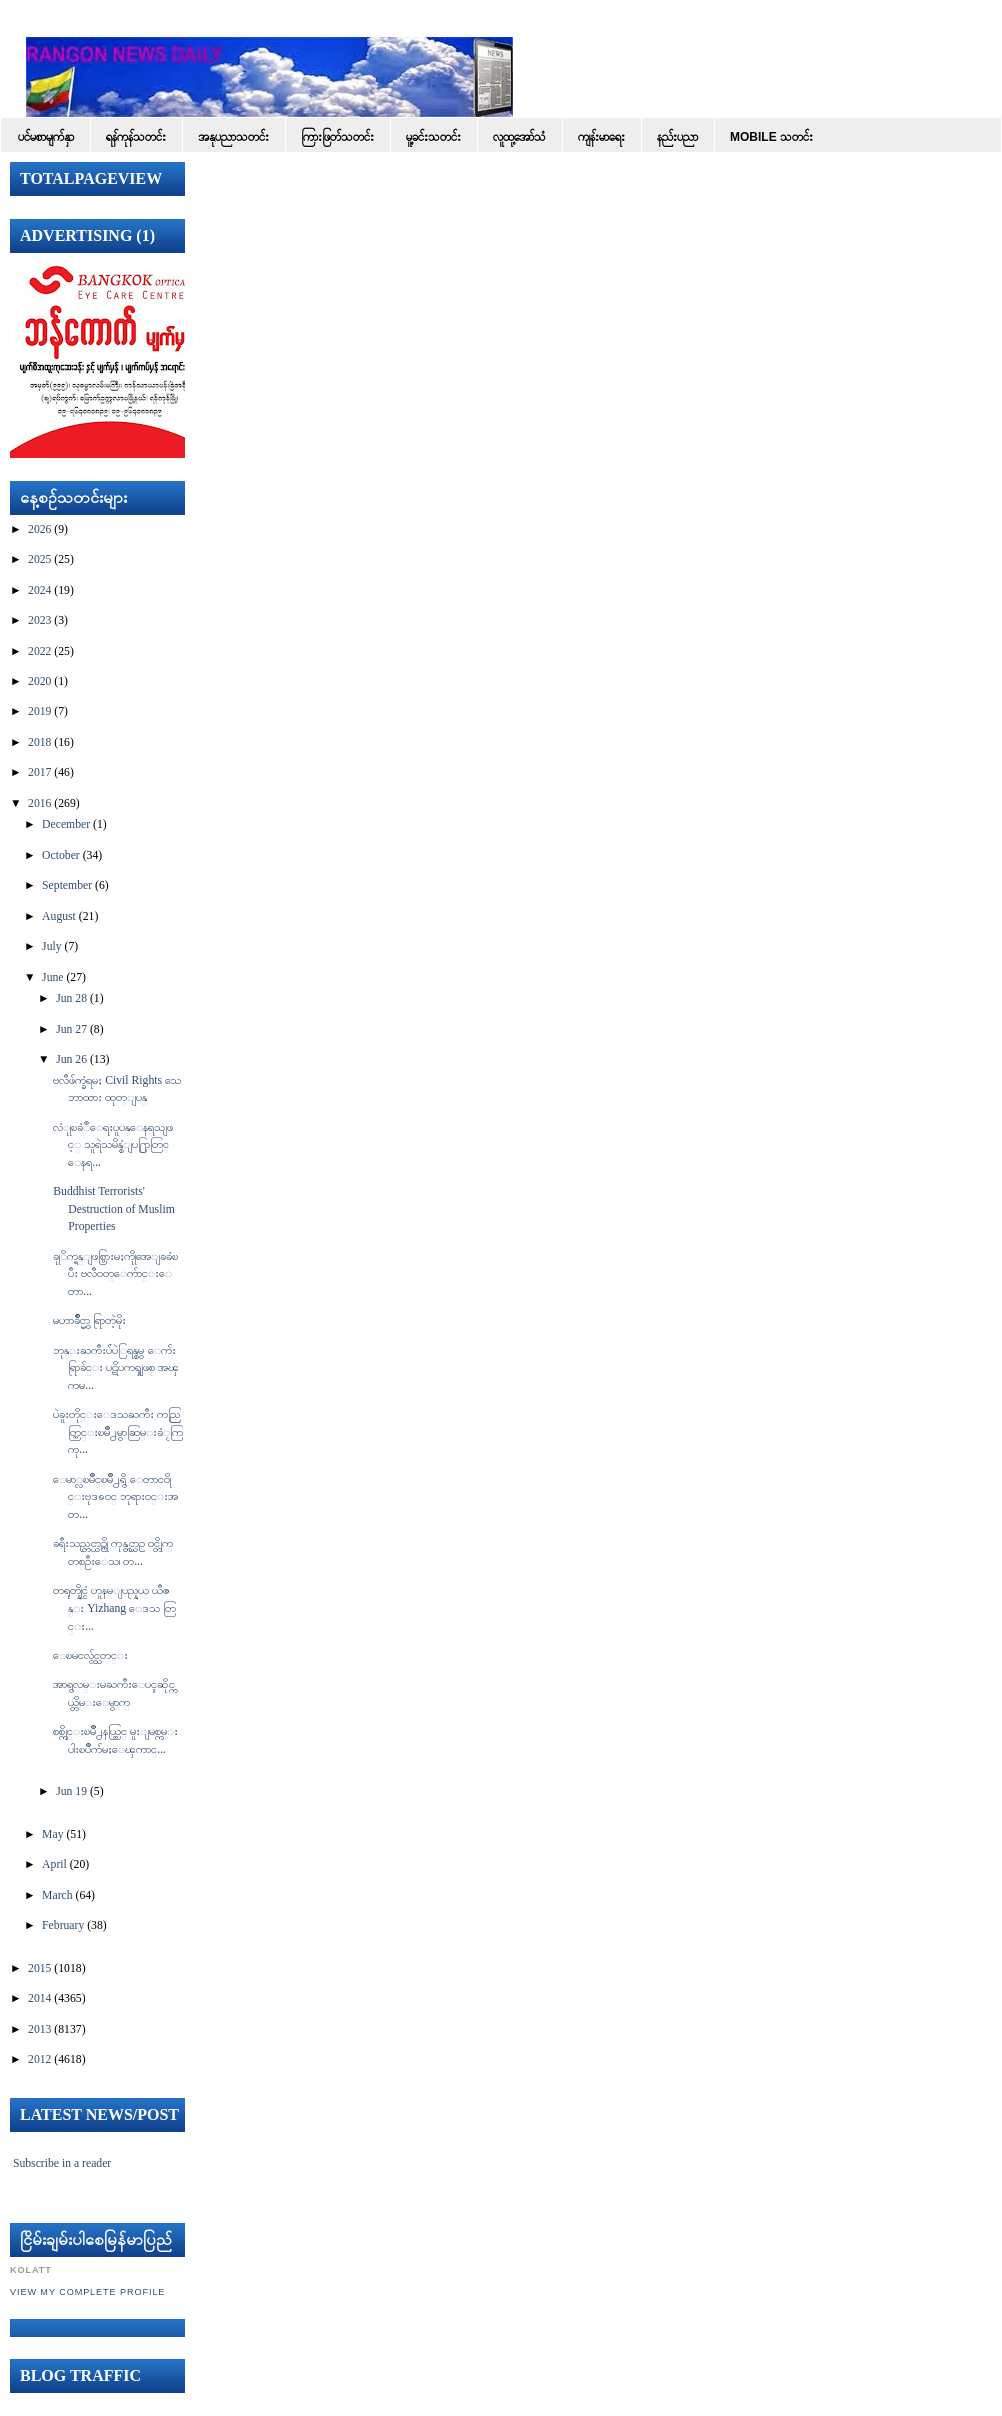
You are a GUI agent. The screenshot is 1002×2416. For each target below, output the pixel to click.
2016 (39, 803)
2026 (39, 529)
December (66, 824)
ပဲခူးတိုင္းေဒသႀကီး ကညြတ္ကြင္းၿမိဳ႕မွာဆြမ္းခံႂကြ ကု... (118, 1432)
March (57, 1895)
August (59, 916)
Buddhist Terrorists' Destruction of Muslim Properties (113, 1209)
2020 (39, 681)
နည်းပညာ (677, 137)
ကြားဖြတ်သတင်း (337, 137)
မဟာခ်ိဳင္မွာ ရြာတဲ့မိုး (89, 1320)
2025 (39, 559)
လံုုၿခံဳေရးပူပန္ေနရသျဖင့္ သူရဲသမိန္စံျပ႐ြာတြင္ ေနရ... (113, 1145)
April (54, 1864)
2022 (39, 651)
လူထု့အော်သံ (519, 137)
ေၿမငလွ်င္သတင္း (90, 1655)
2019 (39, 711)
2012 (39, 2059)
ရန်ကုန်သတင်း (136, 137)
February (63, 1925)
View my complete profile (87, 2292)
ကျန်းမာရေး (601, 137)
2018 (39, 742)
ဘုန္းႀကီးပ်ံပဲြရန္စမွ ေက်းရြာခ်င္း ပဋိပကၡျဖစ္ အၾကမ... (116, 1368)
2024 (39, 590)
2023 (39, 620)
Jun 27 (71, 1029)
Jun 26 (71, 1059)
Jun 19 (71, 1791)
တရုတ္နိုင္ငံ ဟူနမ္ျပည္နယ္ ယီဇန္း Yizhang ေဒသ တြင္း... (114, 1608)
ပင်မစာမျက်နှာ (46, 137)
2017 (39, 772)
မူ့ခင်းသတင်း (433, 137)
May (52, 1834)
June (52, 977)
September (67, 885)
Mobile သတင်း (771, 137)
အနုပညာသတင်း (233, 137)
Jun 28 (71, 998)
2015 (39, 1968)
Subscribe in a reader (62, 2163)
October (61, 855)
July (51, 946)
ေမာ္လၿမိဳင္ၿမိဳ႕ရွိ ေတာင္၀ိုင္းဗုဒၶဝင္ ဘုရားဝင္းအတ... (115, 1497)
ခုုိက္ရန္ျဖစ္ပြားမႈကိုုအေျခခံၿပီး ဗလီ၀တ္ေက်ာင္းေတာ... (115, 1274)
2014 (39, 1998)
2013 (39, 2029)
